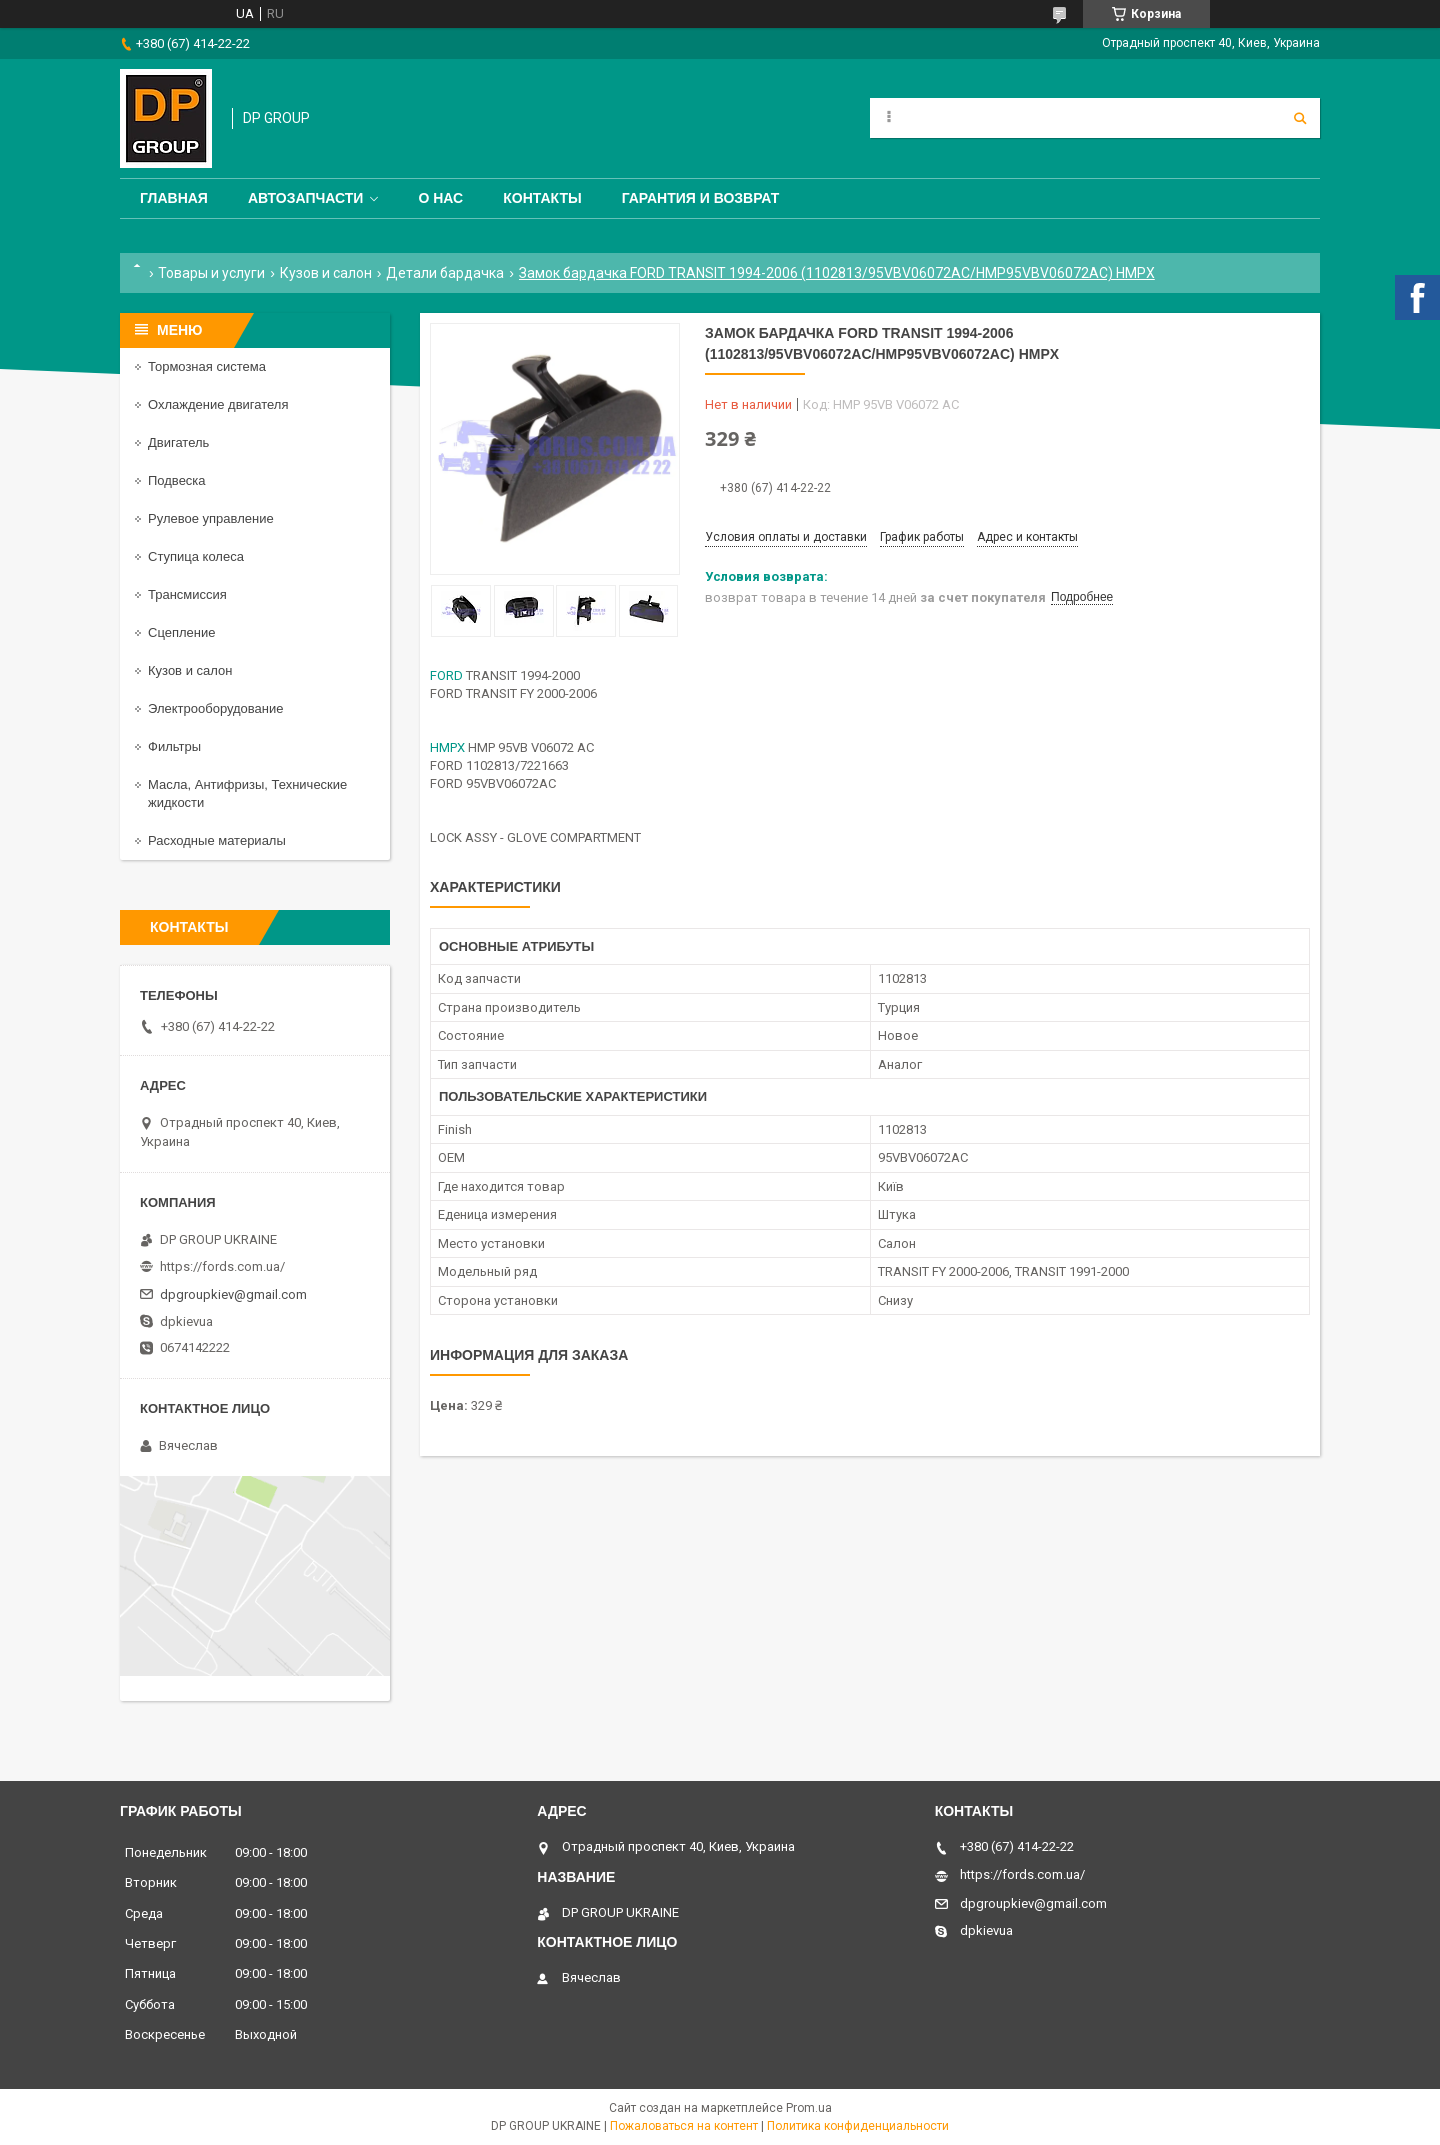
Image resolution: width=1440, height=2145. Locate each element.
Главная (174, 198)
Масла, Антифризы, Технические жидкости (247, 793)
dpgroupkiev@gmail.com (233, 1294)
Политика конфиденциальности (858, 2126)
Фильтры (174, 746)
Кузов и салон (326, 273)
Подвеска (177, 480)
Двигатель (178, 442)
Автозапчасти (306, 198)
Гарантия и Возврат (701, 198)
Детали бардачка (445, 273)
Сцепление (181, 632)
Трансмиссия (187, 594)
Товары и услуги (211, 273)
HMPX (447, 747)
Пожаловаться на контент (684, 2126)
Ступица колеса (196, 556)
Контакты (542, 198)
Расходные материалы (217, 840)
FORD (446, 675)
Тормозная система (207, 366)
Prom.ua (809, 2108)
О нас (440, 198)
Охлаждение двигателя (218, 404)
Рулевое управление (211, 518)
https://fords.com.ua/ (222, 1266)
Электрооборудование (216, 708)
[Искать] (1300, 118)
